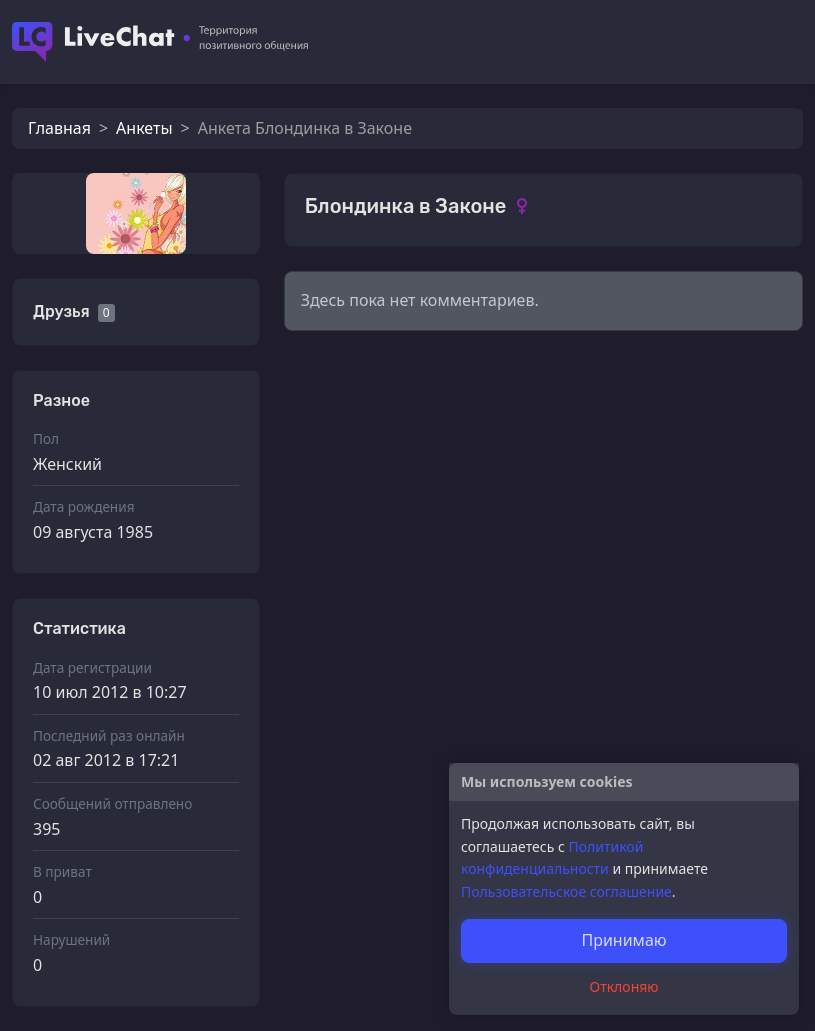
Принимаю (623, 940)
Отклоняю (624, 986)
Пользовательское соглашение (566, 891)
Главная (59, 128)
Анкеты (144, 128)
